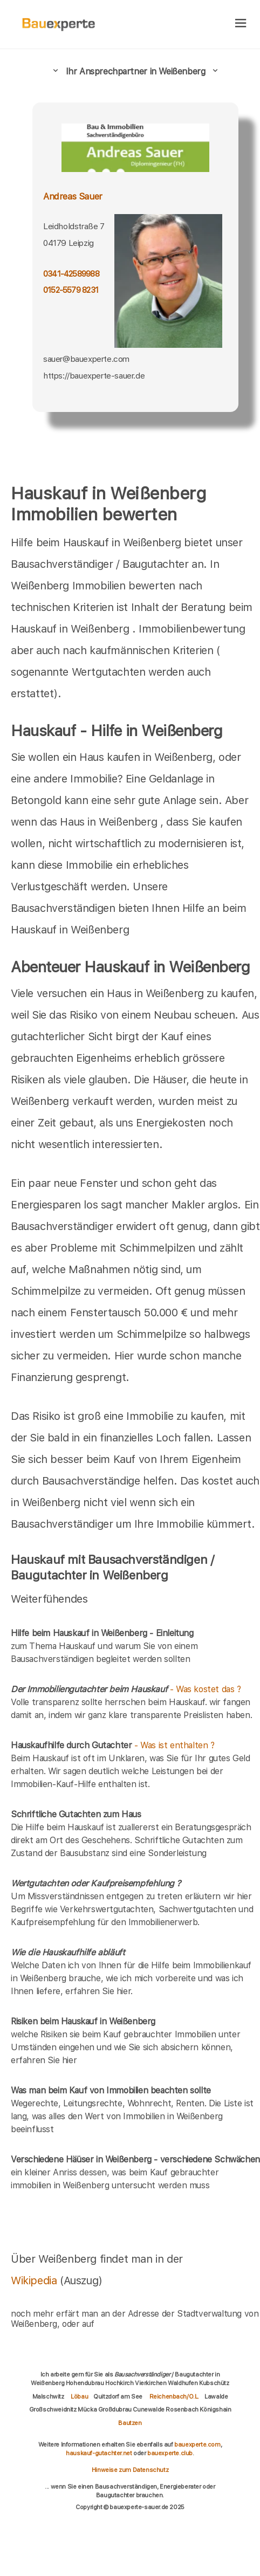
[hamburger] (241, 24)
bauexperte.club (170, 2453)
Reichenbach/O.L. (174, 2396)
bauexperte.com (197, 2444)
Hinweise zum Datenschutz (130, 2470)
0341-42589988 (71, 274)
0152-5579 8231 (70, 290)
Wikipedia (35, 2280)
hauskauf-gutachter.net (99, 2453)
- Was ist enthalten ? (113, 1745)
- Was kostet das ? (126, 1689)
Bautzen (129, 2423)
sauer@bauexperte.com (86, 359)
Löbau (79, 2396)
